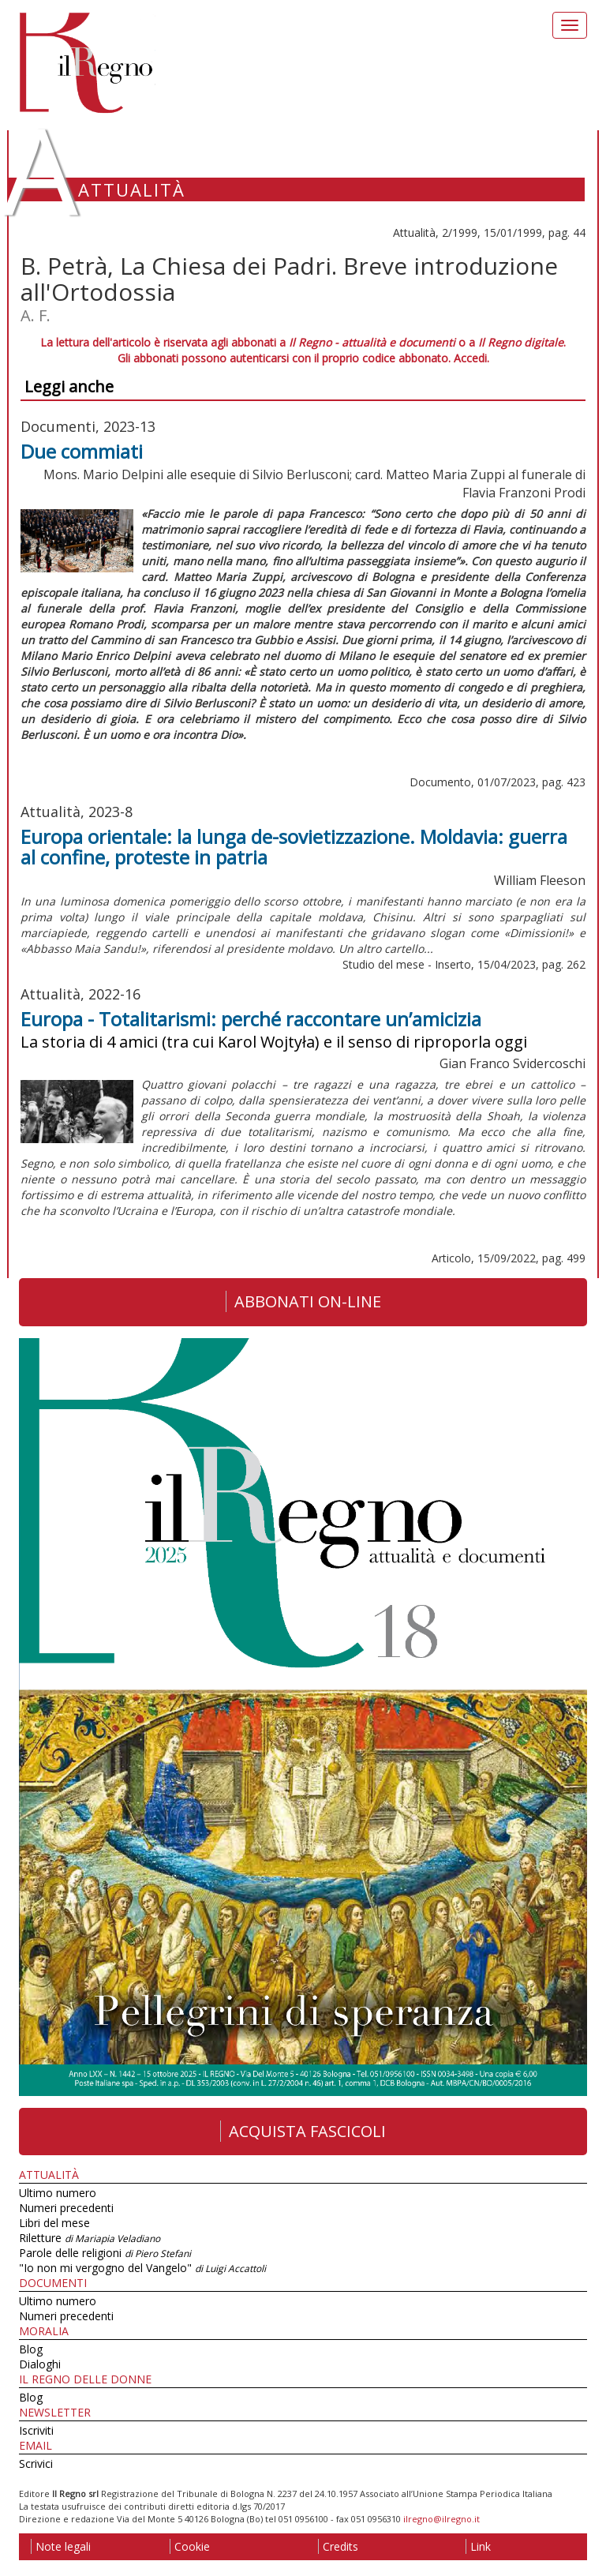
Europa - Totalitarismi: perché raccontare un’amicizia (251, 1019)
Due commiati (82, 451)
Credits (338, 2546)
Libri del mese (54, 2222)
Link (478, 2546)
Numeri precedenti (66, 2207)
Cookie (190, 2546)
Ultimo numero (57, 2192)
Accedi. (471, 358)
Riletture (89, 2237)
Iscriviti (36, 2430)
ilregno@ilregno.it (441, 2519)
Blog (31, 2349)
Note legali (61, 2546)
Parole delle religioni (105, 2252)
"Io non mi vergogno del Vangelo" (142, 2267)
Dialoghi (40, 2364)
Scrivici (36, 2463)
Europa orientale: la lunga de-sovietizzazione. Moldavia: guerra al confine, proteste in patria (294, 846)
